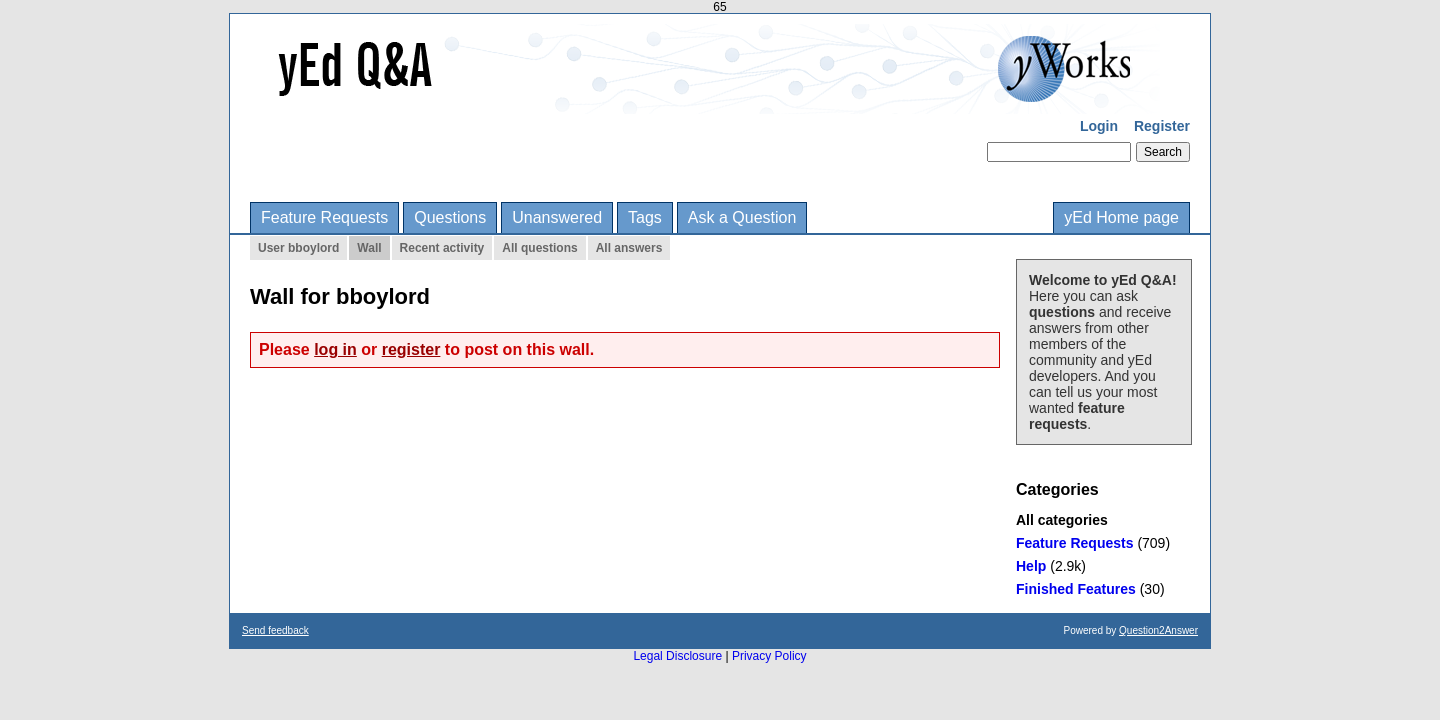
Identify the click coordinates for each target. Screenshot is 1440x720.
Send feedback (275, 630)
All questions (539, 248)
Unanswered (557, 217)
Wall (369, 248)
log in (335, 349)
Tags (645, 217)
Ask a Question (742, 217)
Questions (450, 217)
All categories (1062, 520)
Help (1031, 566)
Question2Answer (1158, 630)
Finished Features (1076, 589)
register (411, 349)
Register (1162, 126)
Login (1099, 126)
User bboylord (298, 248)
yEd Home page (1121, 217)
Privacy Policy (769, 656)
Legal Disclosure (677, 656)
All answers (629, 248)
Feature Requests (324, 217)
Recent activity (442, 248)
